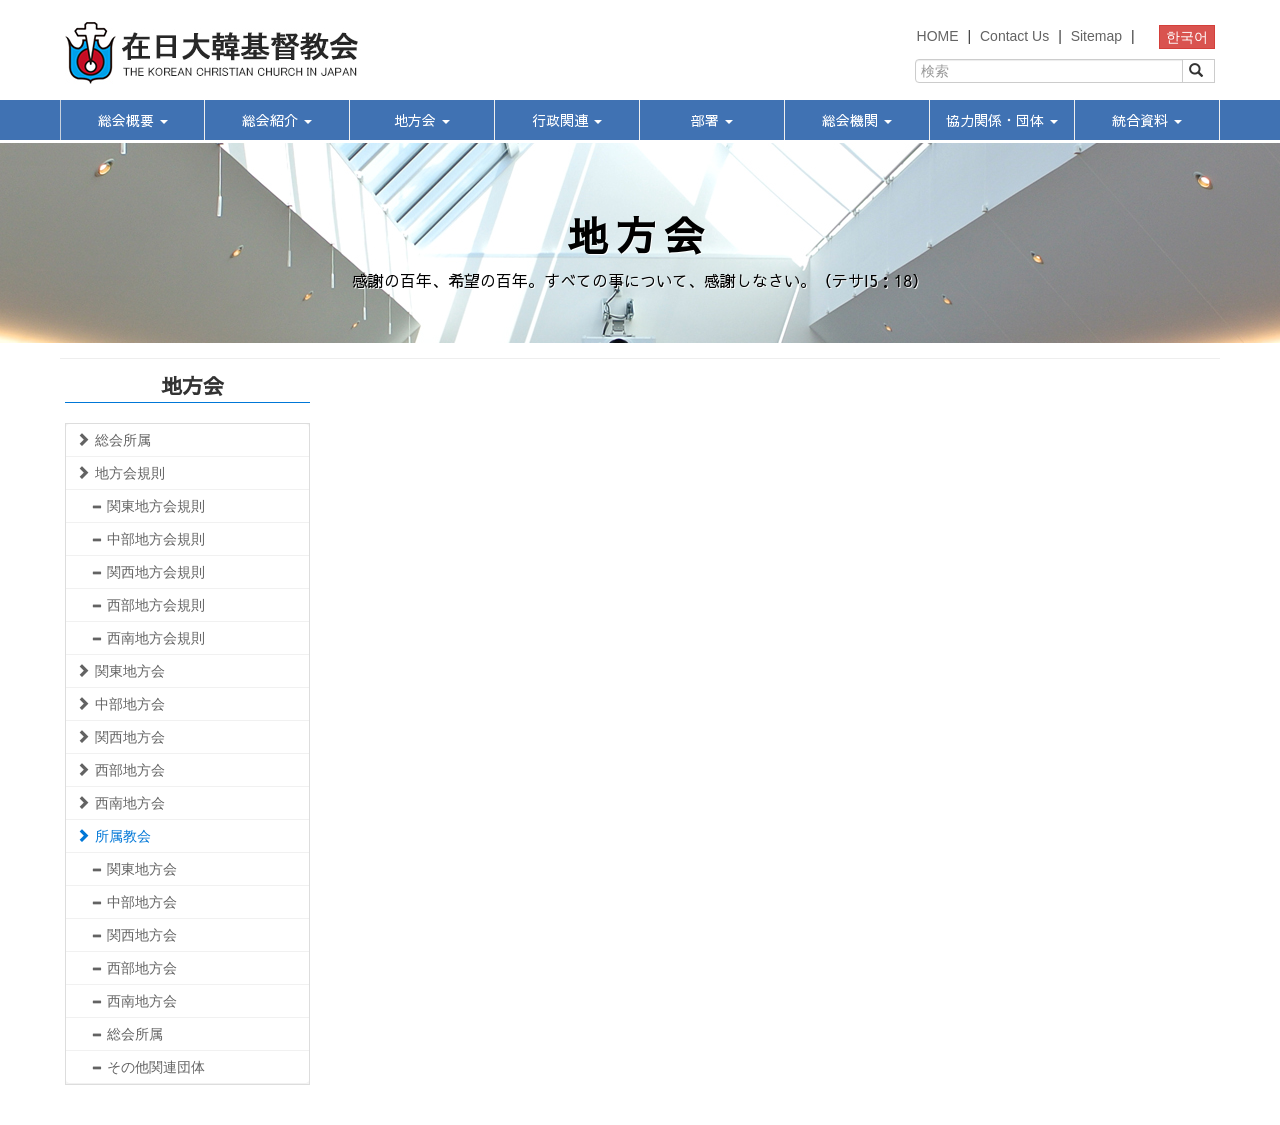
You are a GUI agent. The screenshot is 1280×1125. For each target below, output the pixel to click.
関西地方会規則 (148, 572)
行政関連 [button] (567, 120)
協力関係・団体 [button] (1002, 120)
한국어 (1187, 37)
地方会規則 (120, 473)
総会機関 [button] (857, 120)
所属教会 (113, 836)
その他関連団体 (148, 1067)
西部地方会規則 (148, 605)
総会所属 (113, 440)
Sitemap (1096, 36)
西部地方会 (120, 770)
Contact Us (1014, 36)
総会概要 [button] (133, 120)
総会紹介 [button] (277, 120)
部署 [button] (712, 120)
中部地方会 (120, 704)
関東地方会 (120, 671)
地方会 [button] (422, 120)
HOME (938, 36)
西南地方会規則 (148, 638)
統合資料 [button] (1147, 120)
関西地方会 (120, 737)
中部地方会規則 (148, 539)
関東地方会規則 (148, 506)
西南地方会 (120, 803)
